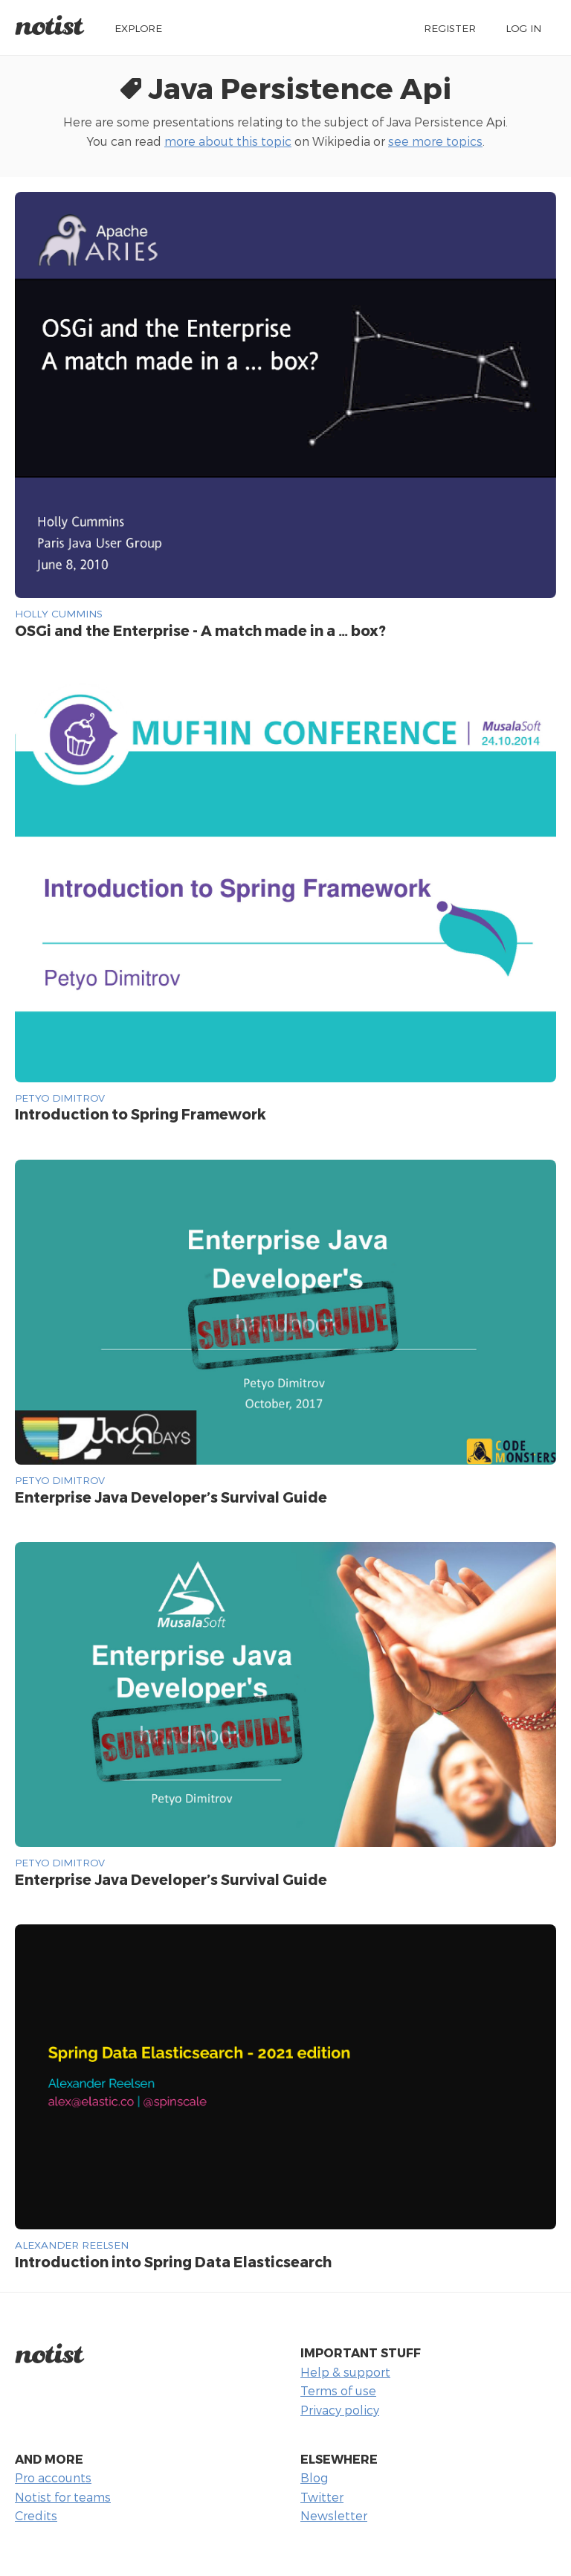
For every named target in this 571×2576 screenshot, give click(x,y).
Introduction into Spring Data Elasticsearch (173, 2261)
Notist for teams (63, 2497)
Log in (523, 28)
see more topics (435, 141)
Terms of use (338, 2390)
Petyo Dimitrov (60, 1097)
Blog (314, 2477)
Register (450, 28)
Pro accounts (53, 2477)
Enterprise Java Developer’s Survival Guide (171, 1497)
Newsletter (333, 2515)
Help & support (345, 2372)
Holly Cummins (59, 613)
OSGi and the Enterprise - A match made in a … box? (200, 630)
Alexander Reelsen (72, 2244)
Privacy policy (339, 2410)
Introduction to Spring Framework (140, 1113)
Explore (138, 28)
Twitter (321, 2497)
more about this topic (227, 141)
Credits (36, 2515)
